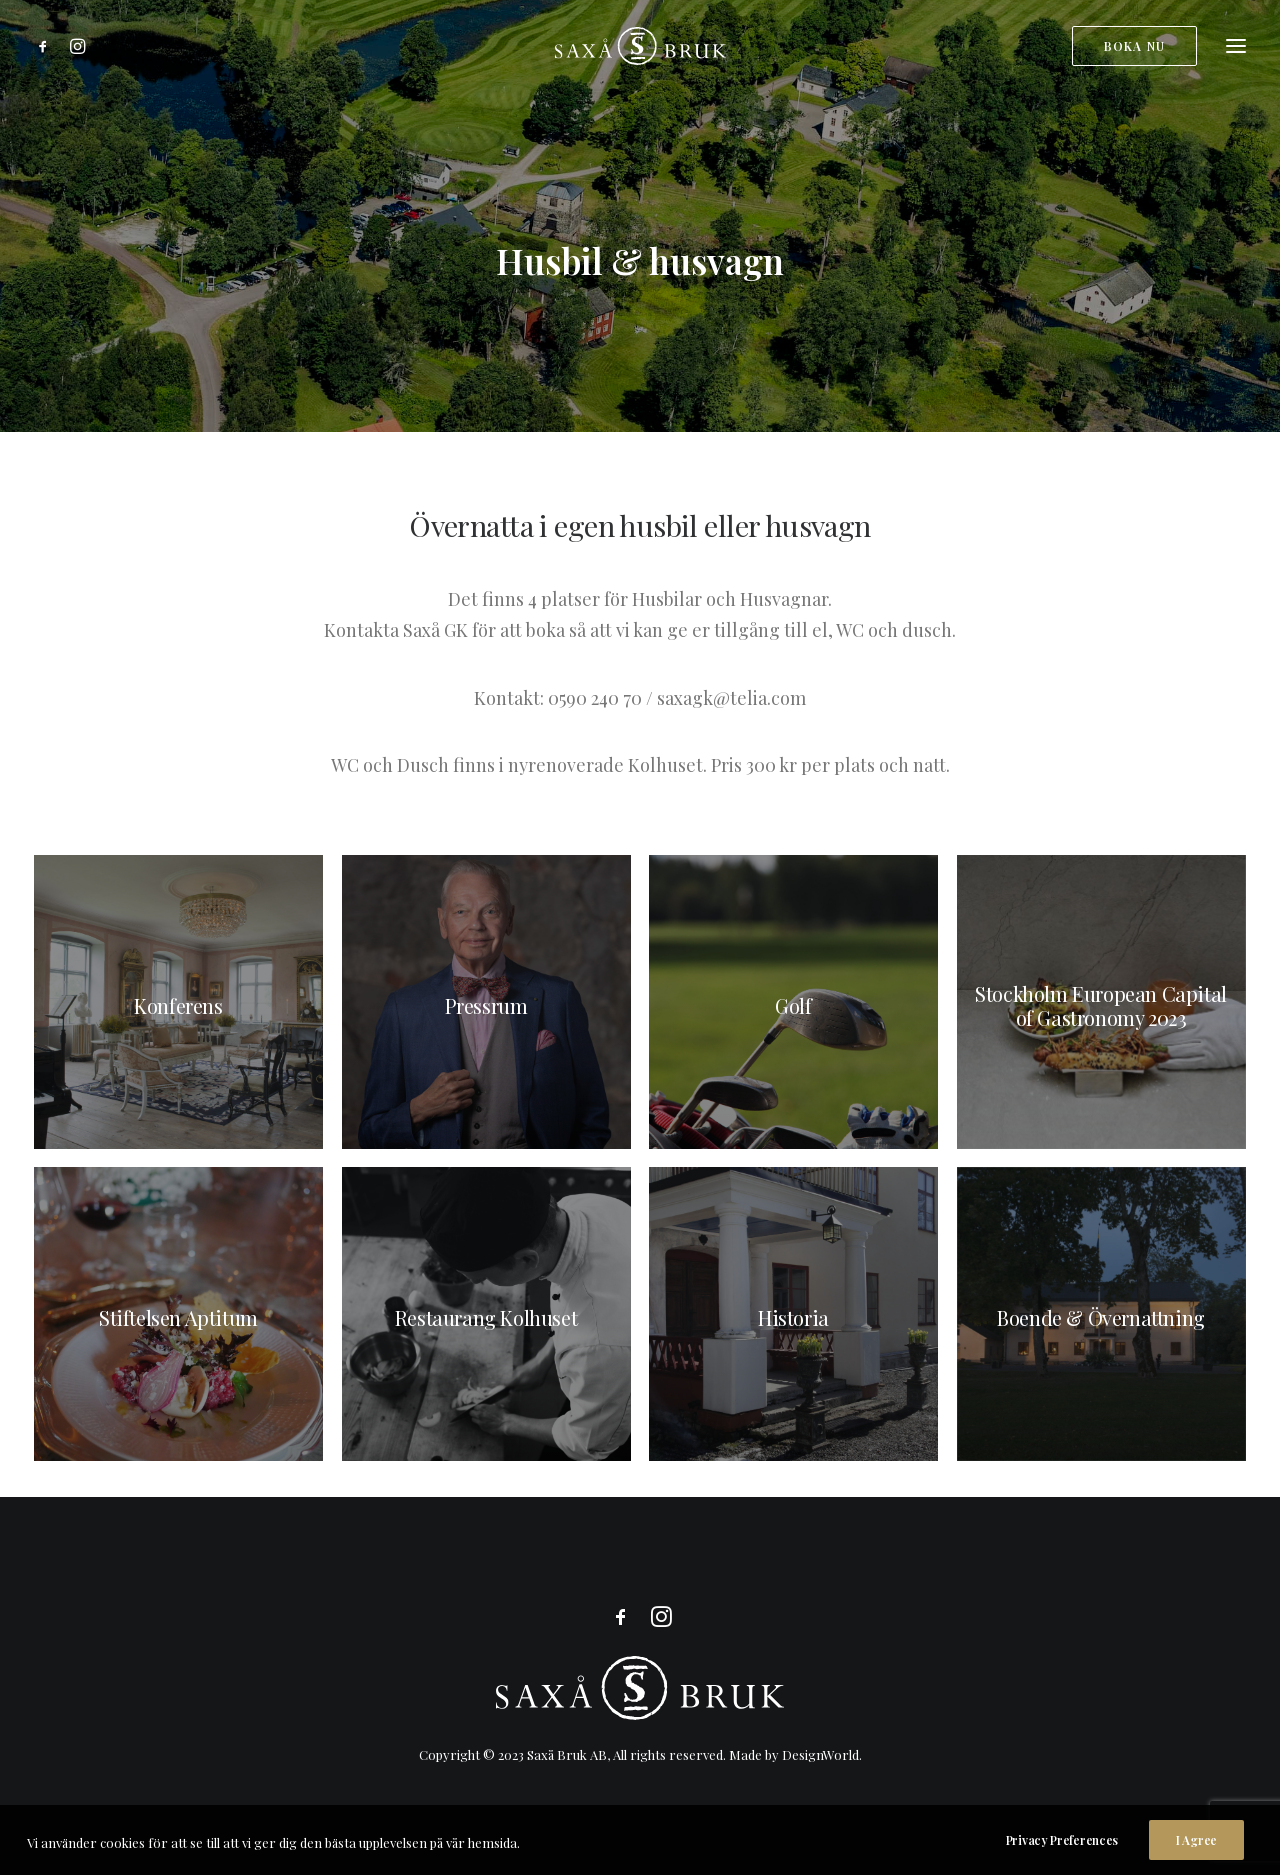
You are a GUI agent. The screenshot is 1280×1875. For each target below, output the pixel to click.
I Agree (1196, 1854)
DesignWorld (820, 1754)
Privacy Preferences (1062, 1854)
